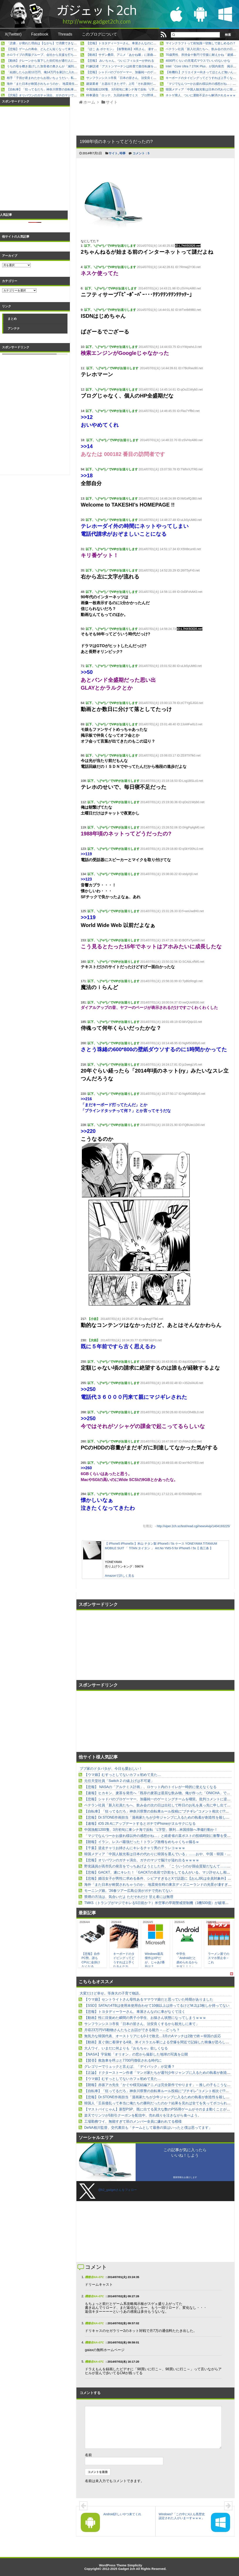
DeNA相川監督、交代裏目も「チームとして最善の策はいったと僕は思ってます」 (148, 2127)
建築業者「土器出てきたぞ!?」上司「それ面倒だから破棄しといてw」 (134, 83)
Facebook (39, 34)
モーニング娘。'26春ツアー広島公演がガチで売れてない (128, 1890)
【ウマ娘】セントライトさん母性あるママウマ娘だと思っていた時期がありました (148, 1999)
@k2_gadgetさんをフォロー (117, 2190)
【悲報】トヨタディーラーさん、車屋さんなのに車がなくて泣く (130, 43)
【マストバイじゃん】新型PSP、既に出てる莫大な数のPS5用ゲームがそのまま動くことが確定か (160, 2109)
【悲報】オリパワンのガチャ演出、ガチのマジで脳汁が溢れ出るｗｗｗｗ (57, 95)
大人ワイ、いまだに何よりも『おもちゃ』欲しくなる (126, 2048)
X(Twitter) (13, 34)
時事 (123, 153)
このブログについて (99, 34)
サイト (113, 153)
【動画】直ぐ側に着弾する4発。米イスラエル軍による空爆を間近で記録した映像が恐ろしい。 (158, 2042)
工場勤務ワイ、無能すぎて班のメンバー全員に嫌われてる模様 (133, 2121)
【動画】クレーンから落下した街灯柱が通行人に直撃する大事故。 (52, 60)
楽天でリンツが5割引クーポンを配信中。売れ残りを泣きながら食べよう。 (142, 2115)
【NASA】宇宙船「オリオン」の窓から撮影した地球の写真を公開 (136, 2054)
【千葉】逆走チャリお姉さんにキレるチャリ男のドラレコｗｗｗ (134, 1848)
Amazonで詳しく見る (119, 1575)
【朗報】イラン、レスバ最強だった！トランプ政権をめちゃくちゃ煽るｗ (141, 1842)
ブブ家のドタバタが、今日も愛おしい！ (111, 1768)
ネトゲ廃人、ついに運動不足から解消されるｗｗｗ (201, 95)
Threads (65, 34)
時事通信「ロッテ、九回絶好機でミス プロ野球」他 (122, 95)
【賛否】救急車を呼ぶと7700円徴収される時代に (123, 2060)
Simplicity (134, 2565)
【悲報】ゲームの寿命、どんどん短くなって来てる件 (43, 49)
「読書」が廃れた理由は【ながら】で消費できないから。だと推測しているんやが (63, 43)
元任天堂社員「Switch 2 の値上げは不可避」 (119, 1781)
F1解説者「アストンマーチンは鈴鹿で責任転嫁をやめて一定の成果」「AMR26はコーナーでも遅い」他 (157, 66)
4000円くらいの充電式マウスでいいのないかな (198, 60)
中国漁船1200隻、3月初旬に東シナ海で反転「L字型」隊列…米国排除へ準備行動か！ (144, 89)
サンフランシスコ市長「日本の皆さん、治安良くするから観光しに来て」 (136, 78)
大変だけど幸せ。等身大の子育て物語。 (111, 1993)
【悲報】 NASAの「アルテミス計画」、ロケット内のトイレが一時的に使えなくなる (150, 1787)
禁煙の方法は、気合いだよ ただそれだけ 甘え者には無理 (128, 1897)
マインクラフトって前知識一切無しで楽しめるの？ (201, 43)
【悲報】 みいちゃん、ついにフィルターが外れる (120, 60)
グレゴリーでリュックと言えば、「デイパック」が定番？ (129, 2066)
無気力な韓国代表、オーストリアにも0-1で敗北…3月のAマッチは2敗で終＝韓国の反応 (152, 2036)
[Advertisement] (155, 1737)
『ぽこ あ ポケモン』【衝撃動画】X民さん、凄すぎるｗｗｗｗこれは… (135, 49)
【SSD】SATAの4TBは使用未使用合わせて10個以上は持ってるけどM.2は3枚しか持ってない (156, 2005)
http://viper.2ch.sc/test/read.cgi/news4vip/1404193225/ (193, 1526)
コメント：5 (141, 153)
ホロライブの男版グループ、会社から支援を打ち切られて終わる (51, 54)
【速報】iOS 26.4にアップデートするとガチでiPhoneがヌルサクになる (140, 1823)
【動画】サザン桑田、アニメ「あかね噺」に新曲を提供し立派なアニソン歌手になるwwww (148, 54)
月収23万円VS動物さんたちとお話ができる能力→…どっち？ (132, 2030)
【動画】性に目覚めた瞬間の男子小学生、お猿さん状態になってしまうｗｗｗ (145, 2018)
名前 (88, 2455)
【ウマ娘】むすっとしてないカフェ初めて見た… (122, 1775)
